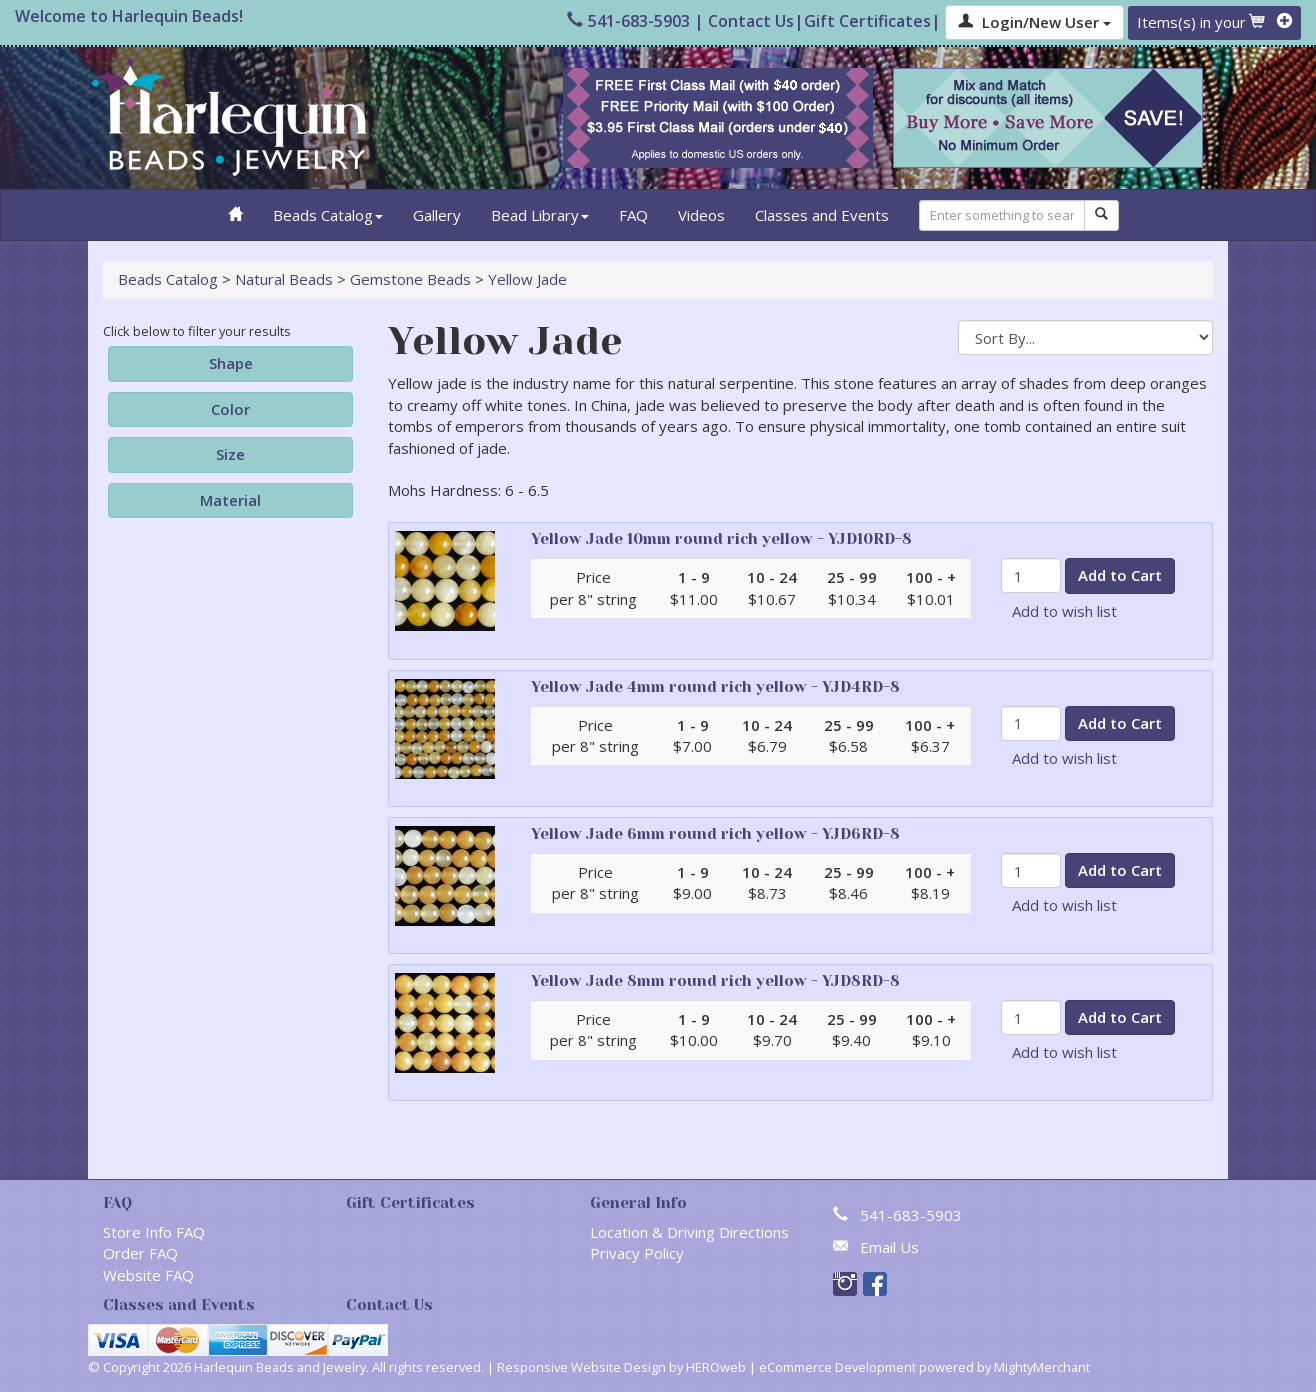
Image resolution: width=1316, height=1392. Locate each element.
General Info (638, 1203)
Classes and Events (822, 215)
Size (230, 454)
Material (230, 500)
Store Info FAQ (154, 1232)
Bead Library (540, 215)
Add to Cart (1120, 575)
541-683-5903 (628, 21)
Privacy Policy (637, 1253)
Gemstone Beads (410, 279)
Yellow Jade (527, 279)
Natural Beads (284, 279)
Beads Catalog (328, 215)
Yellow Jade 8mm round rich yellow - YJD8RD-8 (715, 981)
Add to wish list (1064, 611)
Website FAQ (148, 1275)
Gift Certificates (867, 21)
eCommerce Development (837, 1367)
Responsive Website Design (581, 1367)
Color (230, 409)
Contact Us (751, 21)
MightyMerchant (1042, 1367)
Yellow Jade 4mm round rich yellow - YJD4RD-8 (715, 687)
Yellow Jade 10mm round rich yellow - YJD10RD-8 (721, 539)
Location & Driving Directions (689, 1232)
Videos (701, 215)
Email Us (889, 1247)
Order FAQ (140, 1253)
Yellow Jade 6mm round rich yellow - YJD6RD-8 (715, 834)
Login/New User (1034, 22)
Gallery (437, 215)
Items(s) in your (1214, 22)
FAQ (633, 215)
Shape (231, 363)
